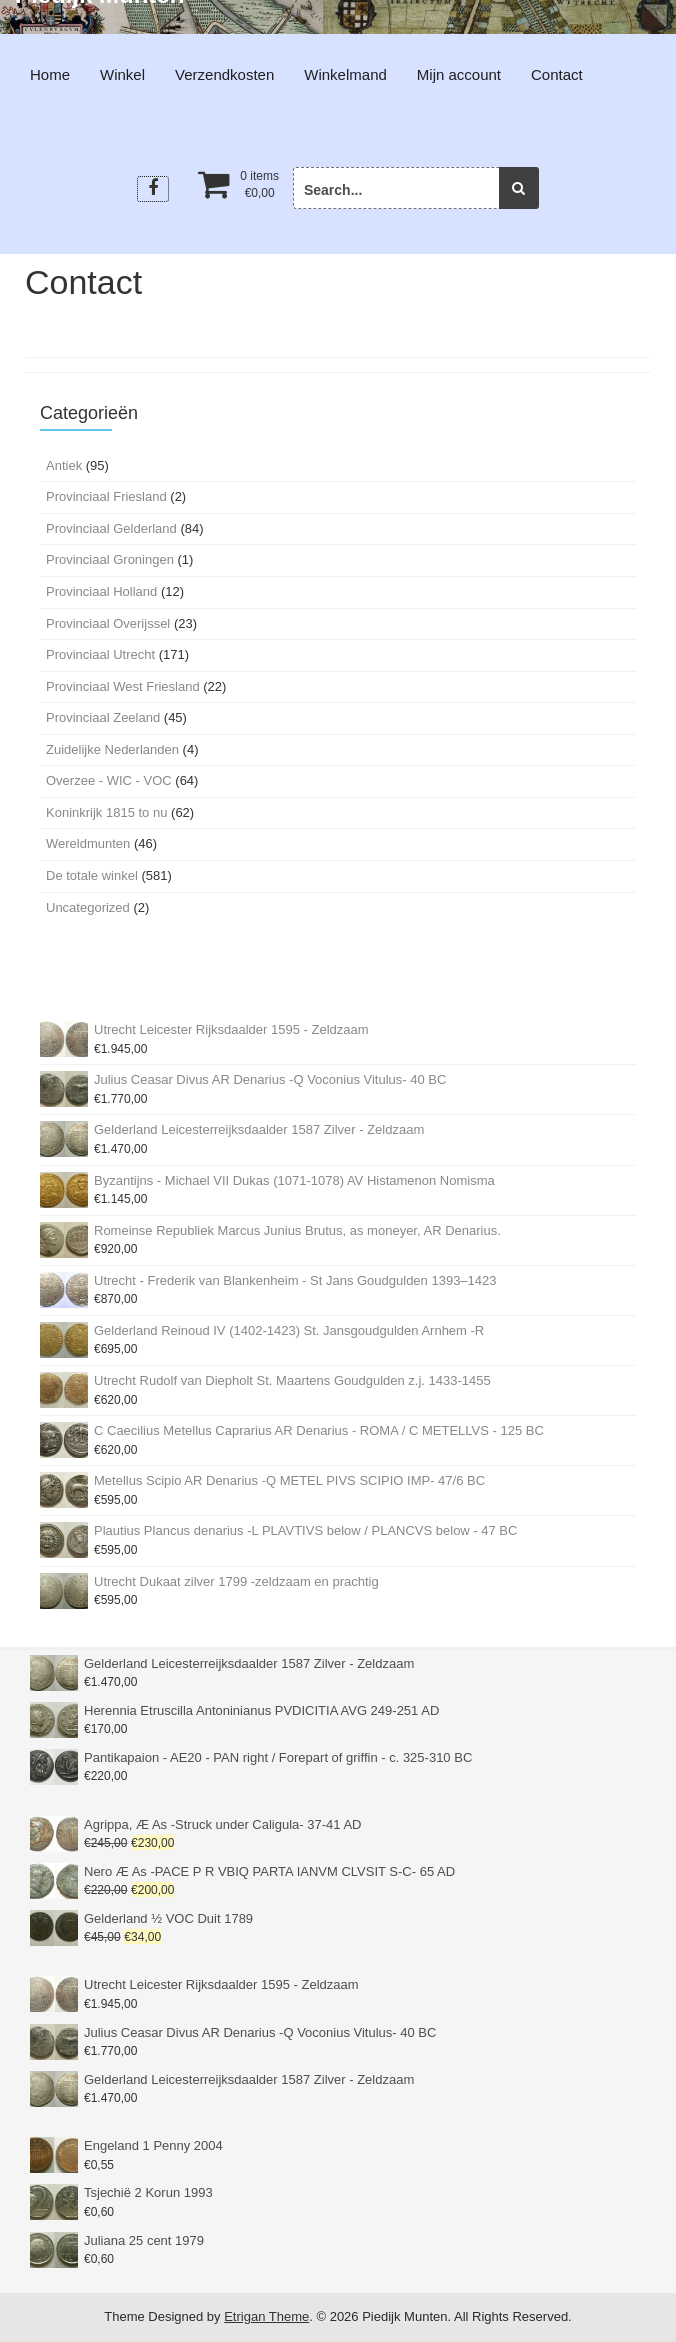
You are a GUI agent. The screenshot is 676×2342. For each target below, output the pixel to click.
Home (50, 74)
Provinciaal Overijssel (108, 623)
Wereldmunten (88, 843)
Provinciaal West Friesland (123, 686)
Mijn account (459, 74)
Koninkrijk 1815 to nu (106, 812)
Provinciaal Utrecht (100, 654)
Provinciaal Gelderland (111, 528)
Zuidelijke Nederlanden (112, 749)
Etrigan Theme (266, 2316)
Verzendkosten (224, 74)
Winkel (122, 74)
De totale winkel (92, 875)
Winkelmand (345, 74)
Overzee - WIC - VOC (109, 780)
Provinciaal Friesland (106, 496)
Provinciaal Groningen (110, 559)
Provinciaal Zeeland (103, 717)
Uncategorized (88, 907)
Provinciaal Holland (101, 591)
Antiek (64, 465)
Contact (557, 74)
